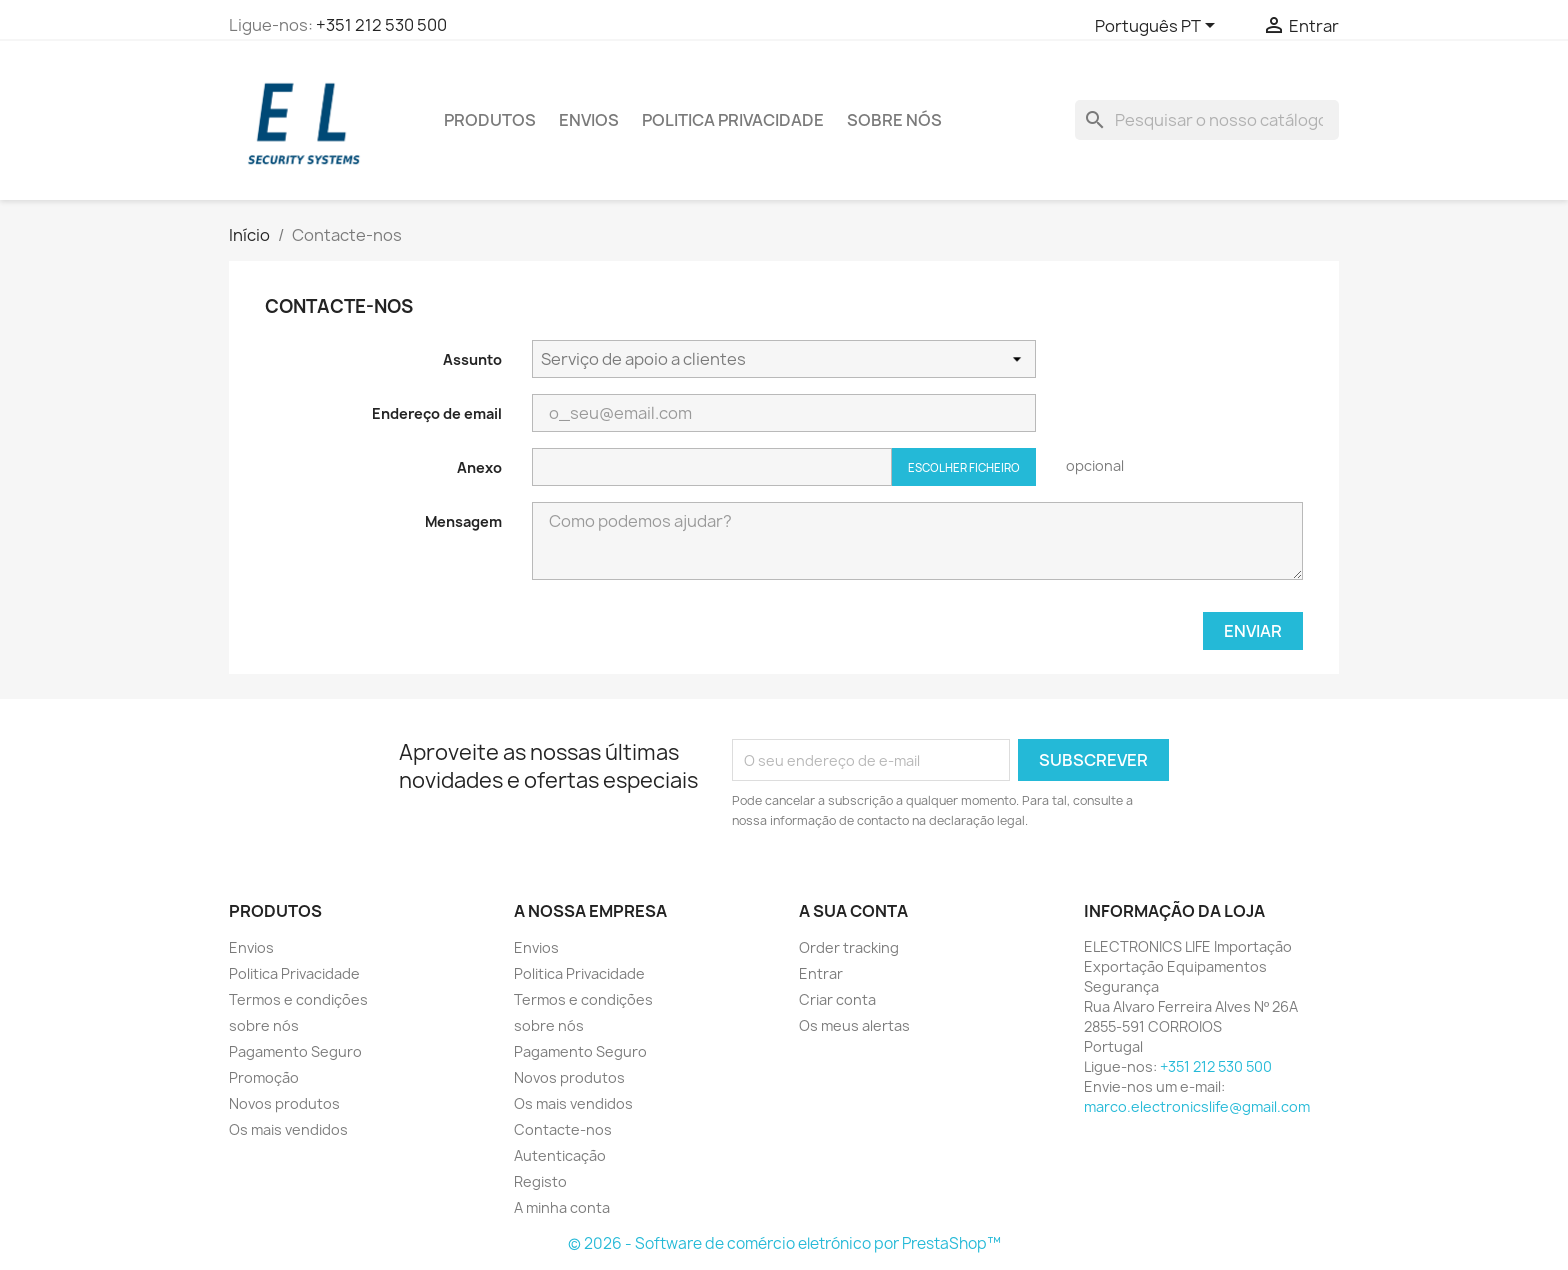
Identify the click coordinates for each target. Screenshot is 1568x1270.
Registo (540, 1181)
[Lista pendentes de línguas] (1158, 27)
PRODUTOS (490, 120)
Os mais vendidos (288, 1129)
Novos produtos (284, 1103)
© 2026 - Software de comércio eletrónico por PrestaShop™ (784, 1243)
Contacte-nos (563, 1129)
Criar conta (837, 999)
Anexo (479, 467)
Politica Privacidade (733, 120)
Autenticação (560, 1155)
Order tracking (849, 947)
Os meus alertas (854, 1025)
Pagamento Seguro (295, 1051)
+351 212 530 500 (381, 25)
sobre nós (894, 120)
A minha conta (562, 1207)
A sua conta (853, 911)
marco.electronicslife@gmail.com (1197, 1106)
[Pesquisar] (1207, 120)
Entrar (821, 973)
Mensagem (463, 521)
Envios (589, 120)
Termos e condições (298, 999)
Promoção (264, 1077)
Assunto (472, 359)
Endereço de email (437, 413)
